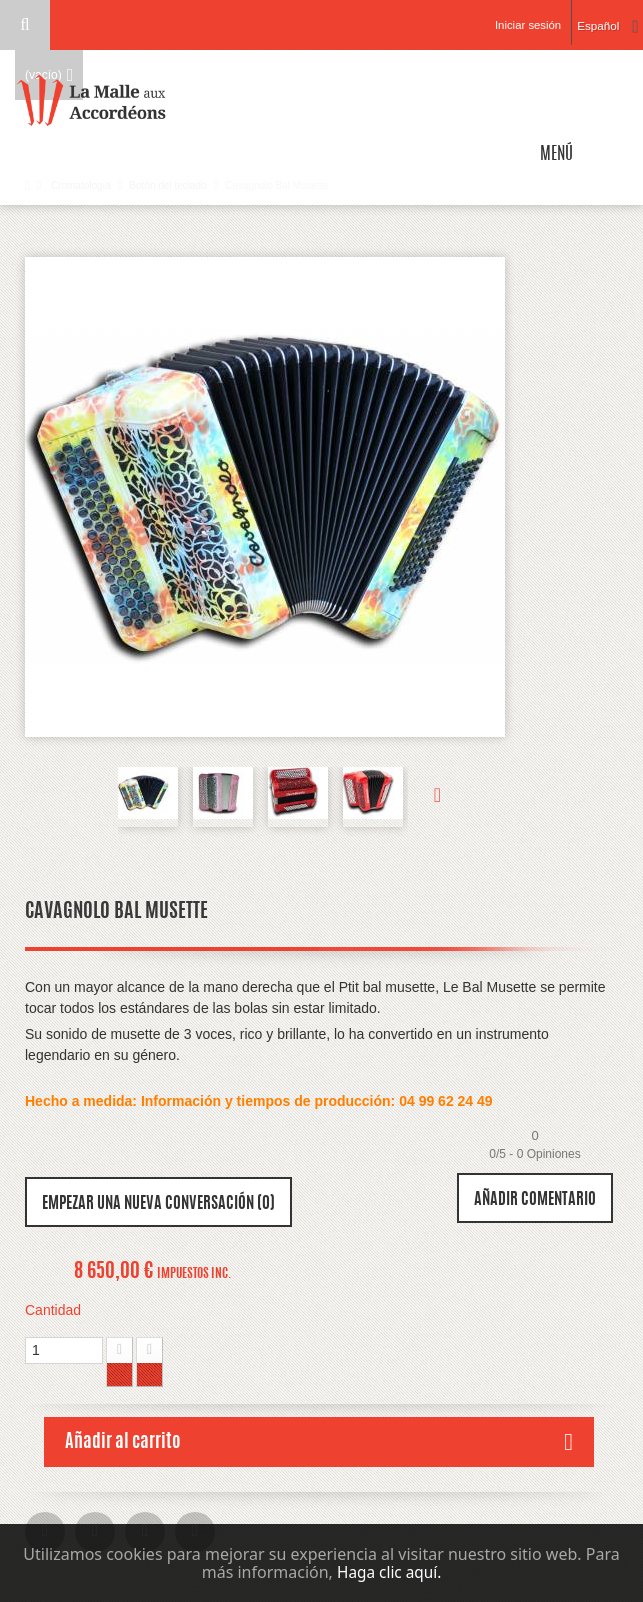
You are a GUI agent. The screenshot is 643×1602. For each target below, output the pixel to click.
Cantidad (53, 1310)
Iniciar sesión (521, 25)
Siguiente (428, 797)
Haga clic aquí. (389, 1572)
